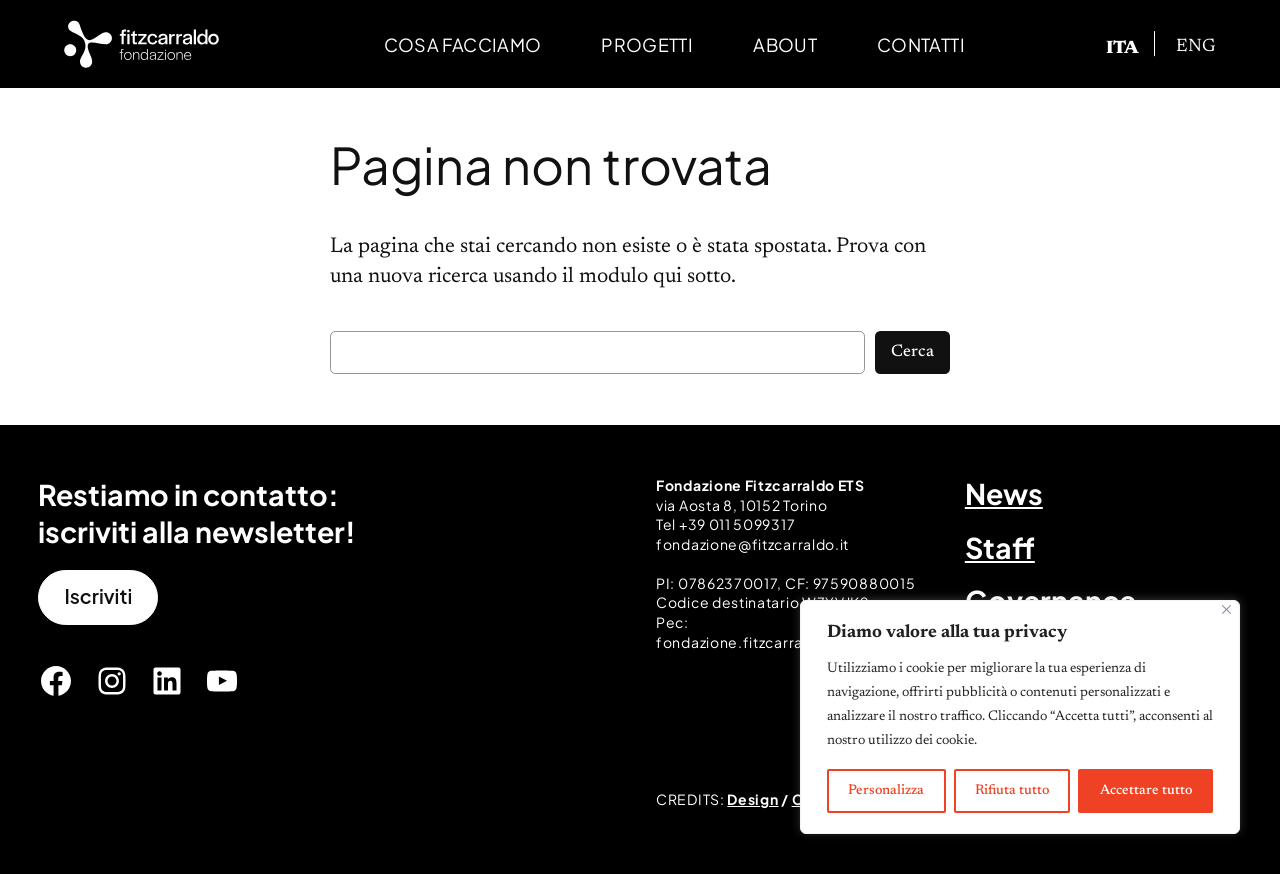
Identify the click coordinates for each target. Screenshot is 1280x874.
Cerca (912, 352)
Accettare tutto (1146, 791)
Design (752, 799)
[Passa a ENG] (1196, 47)
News (1004, 493)
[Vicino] (1226, 609)
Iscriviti (98, 596)
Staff (1000, 547)
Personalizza (886, 791)
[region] (1020, 717)
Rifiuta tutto (1012, 791)
